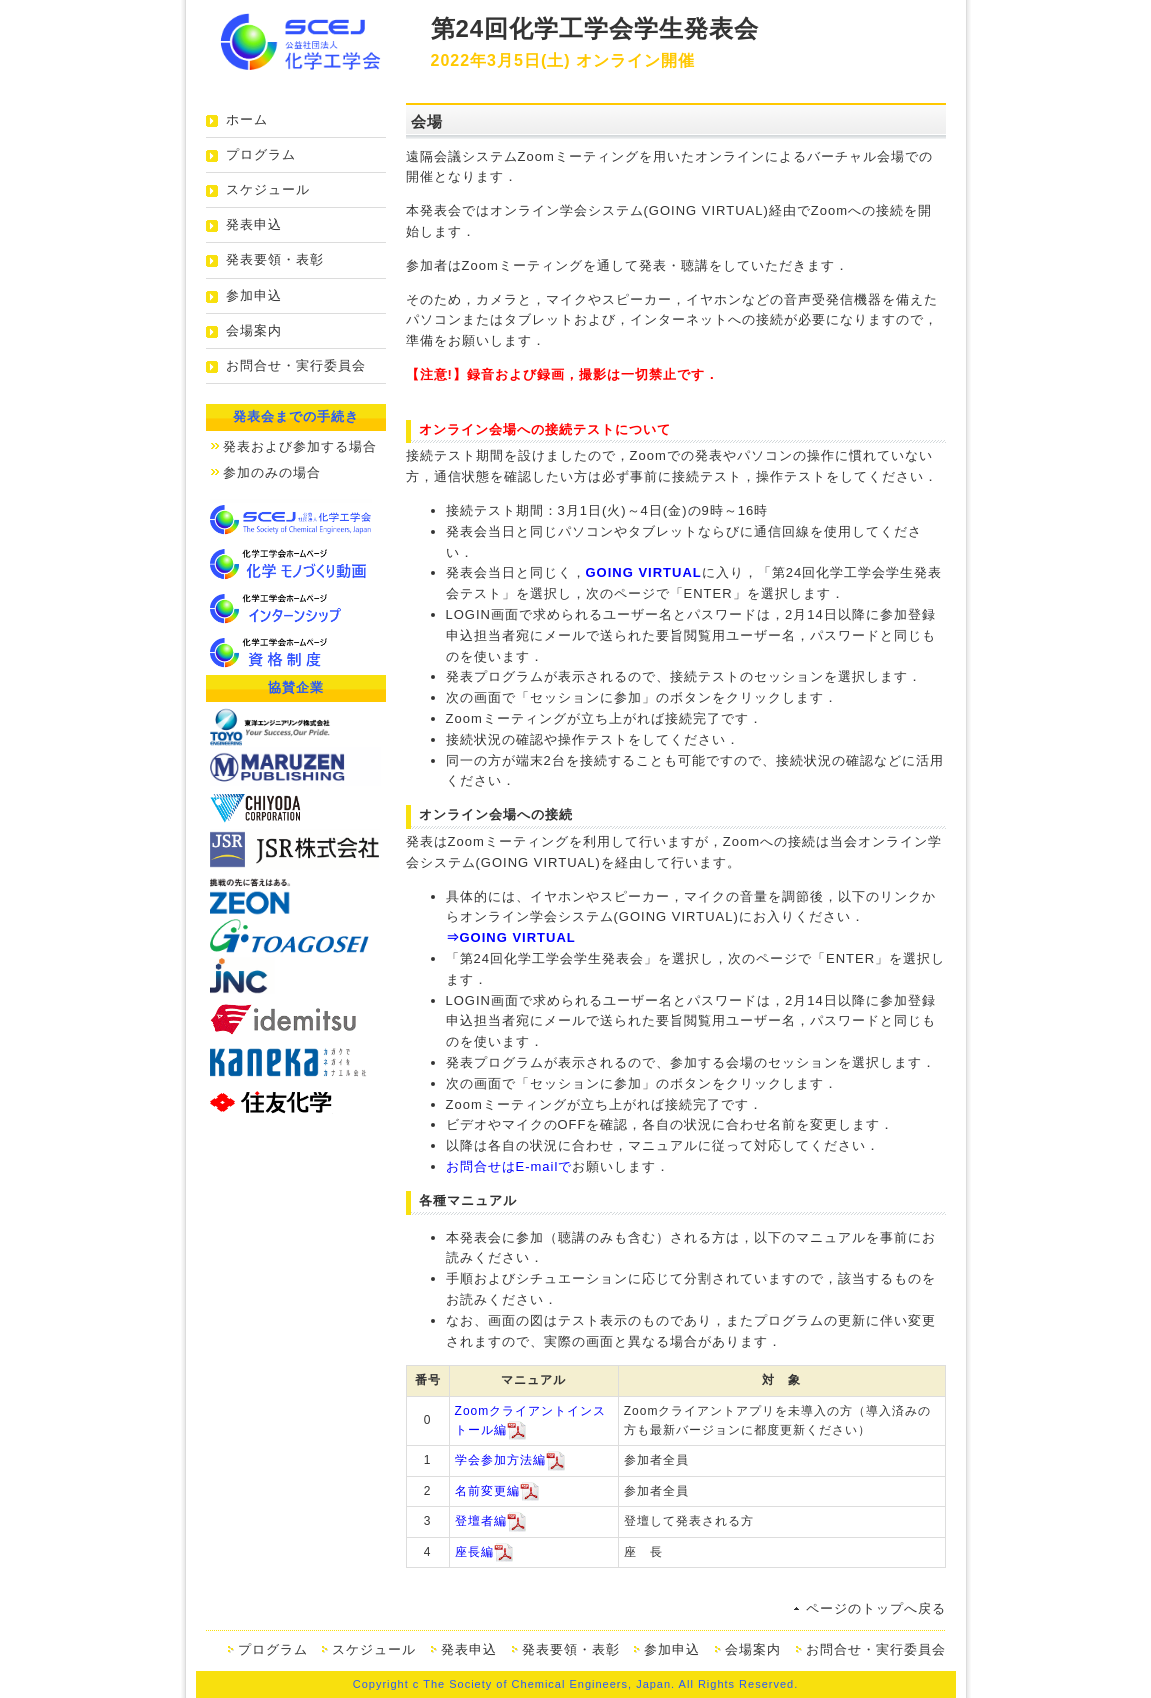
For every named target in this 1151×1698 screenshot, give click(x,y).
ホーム (247, 119)
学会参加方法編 (500, 1461)
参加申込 (254, 295)
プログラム (261, 154)
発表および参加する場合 (300, 446)
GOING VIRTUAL (644, 572)
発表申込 (254, 224)
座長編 (474, 1552)
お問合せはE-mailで (509, 1166)
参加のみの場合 (272, 472)
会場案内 (254, 330)
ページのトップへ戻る (876, 1608)
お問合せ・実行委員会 (296, 365)
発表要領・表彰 (275, 259)
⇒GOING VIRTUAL (511, 937)
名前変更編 (487, 1491)
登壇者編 (481, 1522)
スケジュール (268, 189)
